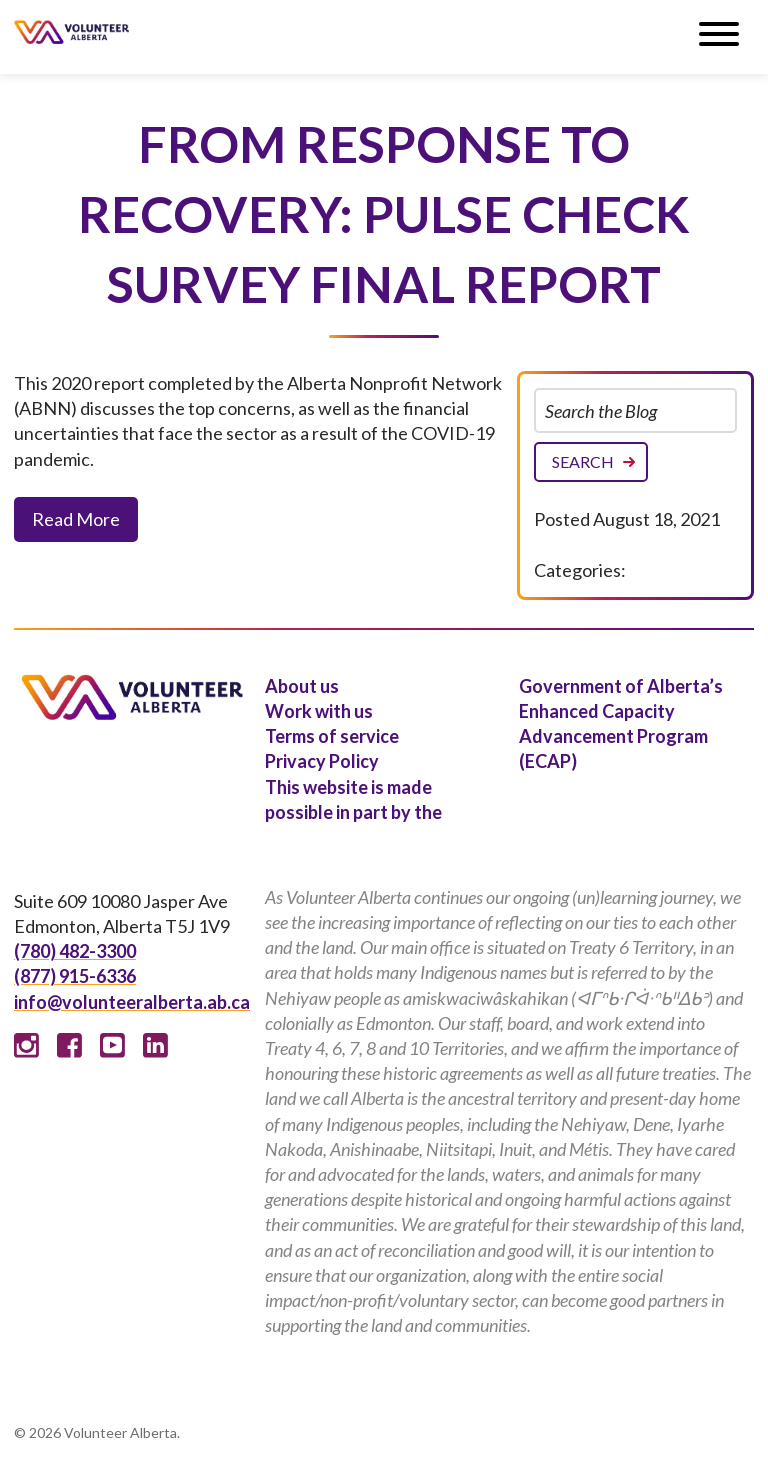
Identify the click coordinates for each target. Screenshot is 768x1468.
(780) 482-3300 (75, 951)
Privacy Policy (322, 761)
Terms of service (332, 736)
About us (302, 686)
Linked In (155, 1045)
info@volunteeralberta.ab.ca (132, 1002)
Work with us (319, 711)
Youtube (112, 1045)
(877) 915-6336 (75, 976)
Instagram (26, 1045)
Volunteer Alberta (71, 32)
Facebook (69, 1045)
